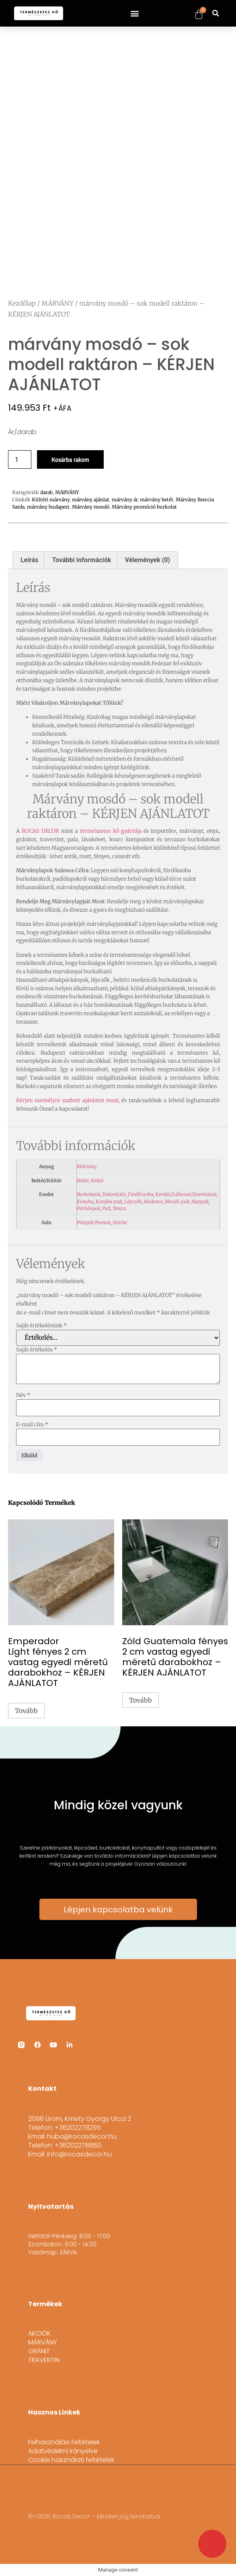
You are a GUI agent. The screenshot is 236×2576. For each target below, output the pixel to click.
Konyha (85, 1201)
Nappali (199, 1201)
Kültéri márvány (51, 500)
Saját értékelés (36, 1349)
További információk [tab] (81, 560)
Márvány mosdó (90, 507)
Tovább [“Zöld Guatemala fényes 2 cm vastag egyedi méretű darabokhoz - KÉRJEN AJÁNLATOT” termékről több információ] (140, 1700)
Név (23, 1395)
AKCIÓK (39, 2333)
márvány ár (124, 500)
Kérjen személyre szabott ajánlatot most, (68, 1100)
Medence (153, 1201)
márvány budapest (48, 507)
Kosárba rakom (70, 459)
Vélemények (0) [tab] (147, 560)
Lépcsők (133, 1201)
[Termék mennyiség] (19, 459)
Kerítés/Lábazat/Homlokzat (186, 1194)
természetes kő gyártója (110, 831)
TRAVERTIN (44, 2360)
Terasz (119, 1208)
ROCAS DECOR (40, 831)
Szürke (120, 1222)
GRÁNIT (39, 2351)
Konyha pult (109, 1201)
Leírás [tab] (29, 560)
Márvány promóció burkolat (144, 507)
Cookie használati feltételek (71, 2460)
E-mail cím (32, 1424)
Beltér (83, 1180)
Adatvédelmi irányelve (63, 2451)
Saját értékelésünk (41, 1325)
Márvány (86, 1166)
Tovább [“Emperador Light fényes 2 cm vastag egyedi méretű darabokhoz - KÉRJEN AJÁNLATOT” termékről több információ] (26, 1711)
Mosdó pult (177, 1201)
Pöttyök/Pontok (94, 1222)
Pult (106, 1208)
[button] (134, 13)
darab (46, 492)
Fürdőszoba (141, 1194)
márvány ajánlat (90, 500)
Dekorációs (114, 1194)
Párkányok (88, 1208)
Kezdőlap (22, 303)
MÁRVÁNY (57, 303)
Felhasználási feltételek (64, 2442)
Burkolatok (89, 1194)
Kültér (97, 1180)
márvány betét (156, 500)
